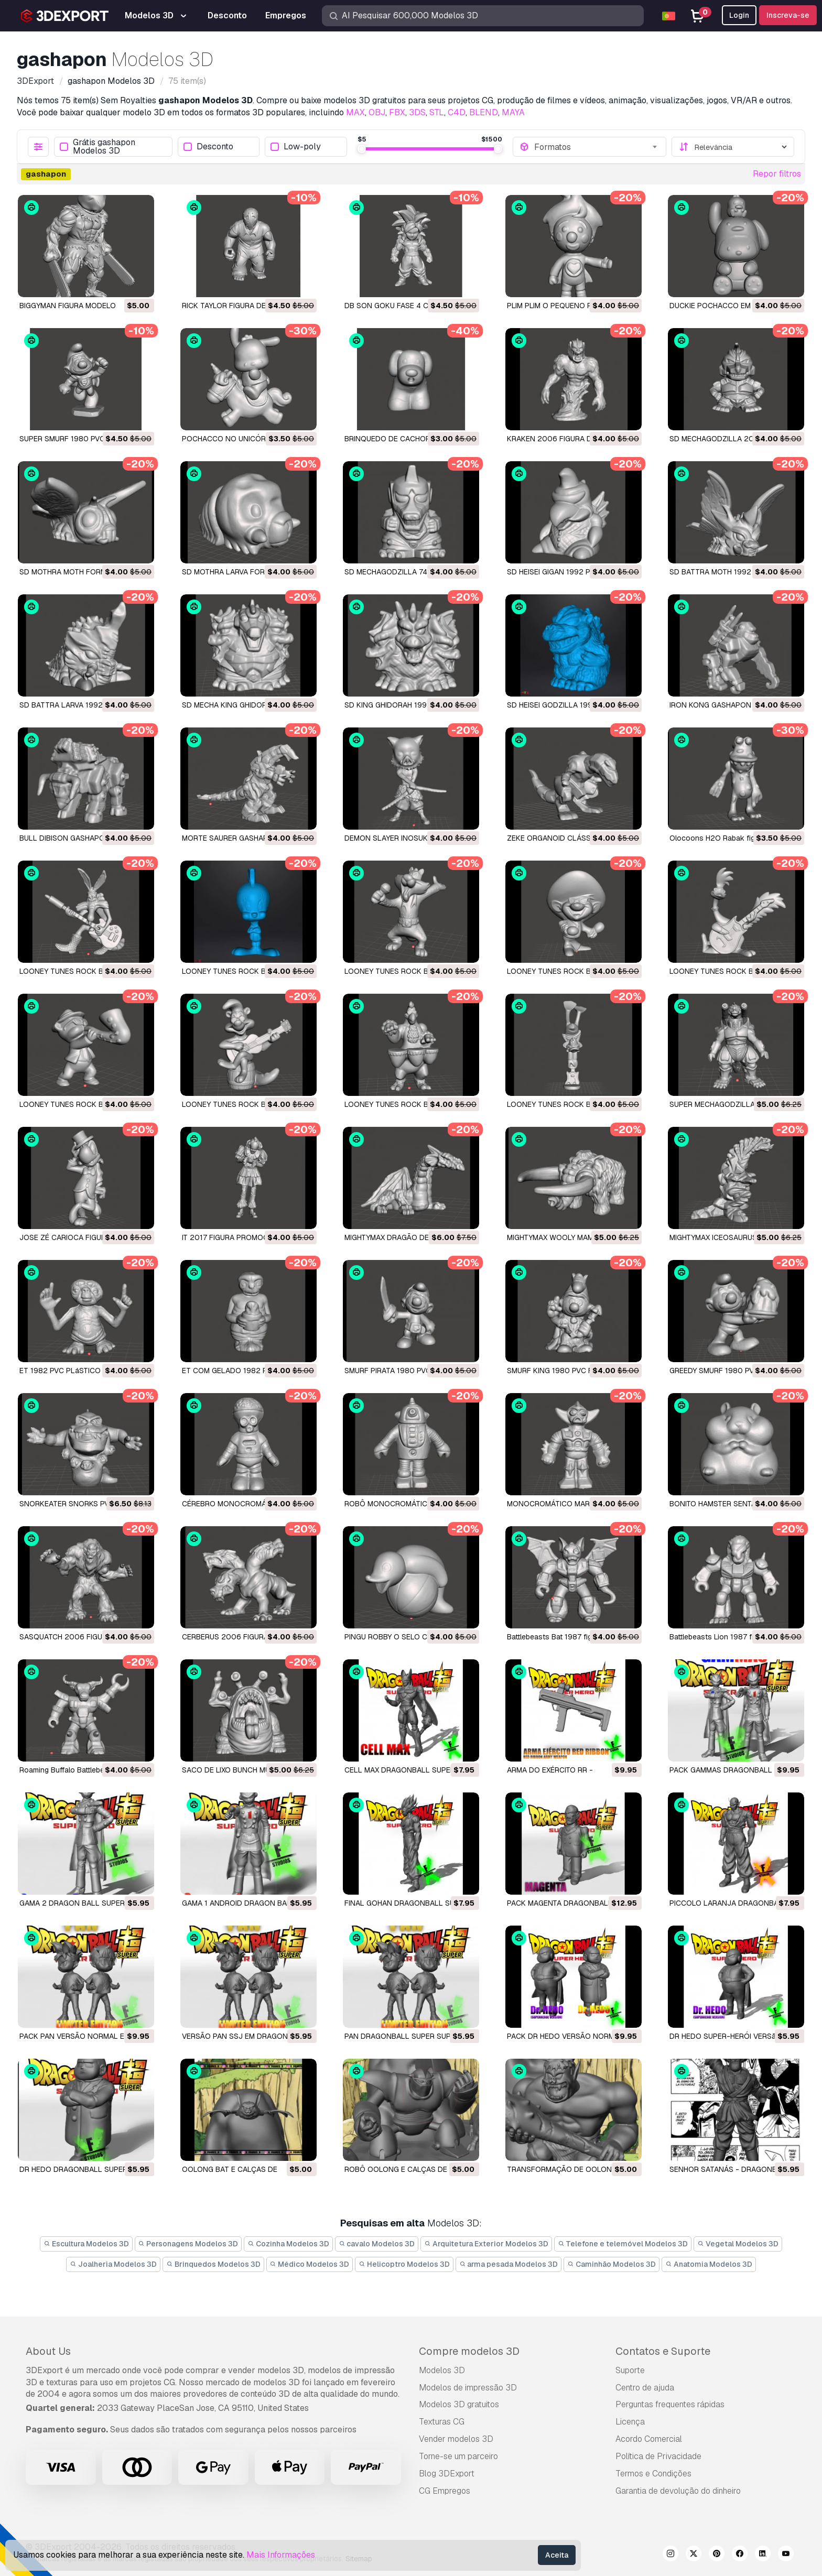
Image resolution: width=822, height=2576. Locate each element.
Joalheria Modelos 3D (113, 2264)
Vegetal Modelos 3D (737, 2243)
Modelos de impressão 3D (468, 2387)
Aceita (556, 2555)
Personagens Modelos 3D (188, 2243)
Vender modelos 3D (456, 2438)
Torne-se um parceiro (458, 2456)
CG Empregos (444, 2490)
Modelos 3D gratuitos (459, 2404)
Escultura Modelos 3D (86, 2243)
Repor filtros (777, 173)
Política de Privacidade (658, 2456)
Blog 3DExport (446, 2473)
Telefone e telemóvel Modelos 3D (623, 2243)
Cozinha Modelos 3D (288, 2243)
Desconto (208, 147)
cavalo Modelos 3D (377, 2243)
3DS (417, 112)
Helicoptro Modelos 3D (404, 2264)
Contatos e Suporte (662, 2351)
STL (436, 112)
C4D (457, 112)
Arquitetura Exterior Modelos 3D (486, 2243)
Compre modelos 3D (469, 2351)
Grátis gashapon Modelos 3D (97, 146)
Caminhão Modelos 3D (611, 2264)
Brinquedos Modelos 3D (213, 2264)
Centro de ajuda (644, 2387)
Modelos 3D (442, 2370)
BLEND (483, 112)
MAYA (513, 112)
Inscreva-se (787, 15)
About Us (48, 2351)
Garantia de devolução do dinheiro (678, 2490)
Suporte (630, 2370)
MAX (355, 112)
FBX (397, 112)
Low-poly (296, 147)
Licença (630, 2421)
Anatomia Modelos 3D (708, 2264)
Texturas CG (441, 2421)
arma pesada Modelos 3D (508, 2264)
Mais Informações (280, 2554)
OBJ (377, 112)
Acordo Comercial (648, 2438)
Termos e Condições (653, 2473)
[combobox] (597, 147)
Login (739, 15)
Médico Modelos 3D (310, 2264)
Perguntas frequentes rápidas (669, 2404)
